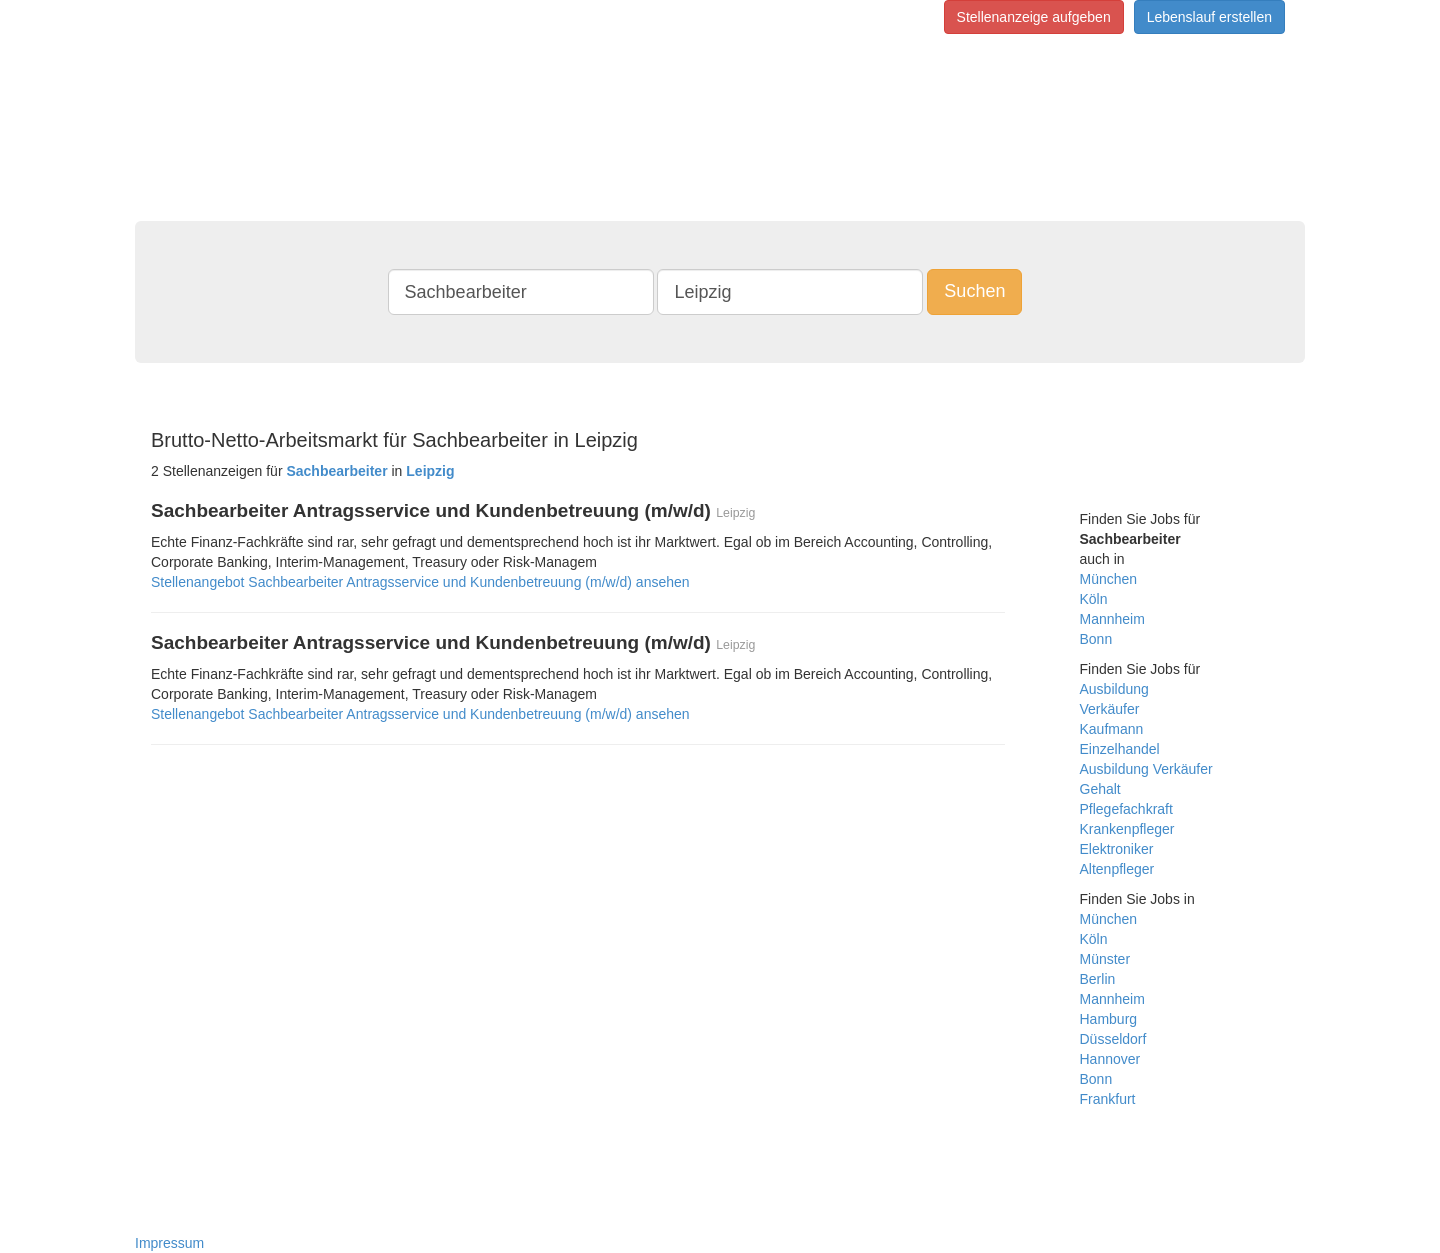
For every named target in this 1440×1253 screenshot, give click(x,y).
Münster (1105, 959)
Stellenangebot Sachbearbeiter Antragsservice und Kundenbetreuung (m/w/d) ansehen (420, 582)
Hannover (1110, 1059)
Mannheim (1112, 619)
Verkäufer (1110, 709)
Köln (1094, 599)
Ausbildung (1114, 689)
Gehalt (1100, 789)
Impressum (169, 1243)
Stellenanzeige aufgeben (1034, 17)
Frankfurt (1108, 1099)
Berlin (1098, 979)
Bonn (1096, 639)
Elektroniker (1117, 849)
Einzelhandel (1120, 749)
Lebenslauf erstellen (1209, 17)
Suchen (974, 291)
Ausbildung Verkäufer (1146, 769)
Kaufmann (1112, 729)
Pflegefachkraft (1126, 809)
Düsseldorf (1113, 1039)
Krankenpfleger (1127, 829)
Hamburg (1109, 1019)
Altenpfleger (1117, 869)
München (1109, 579)
